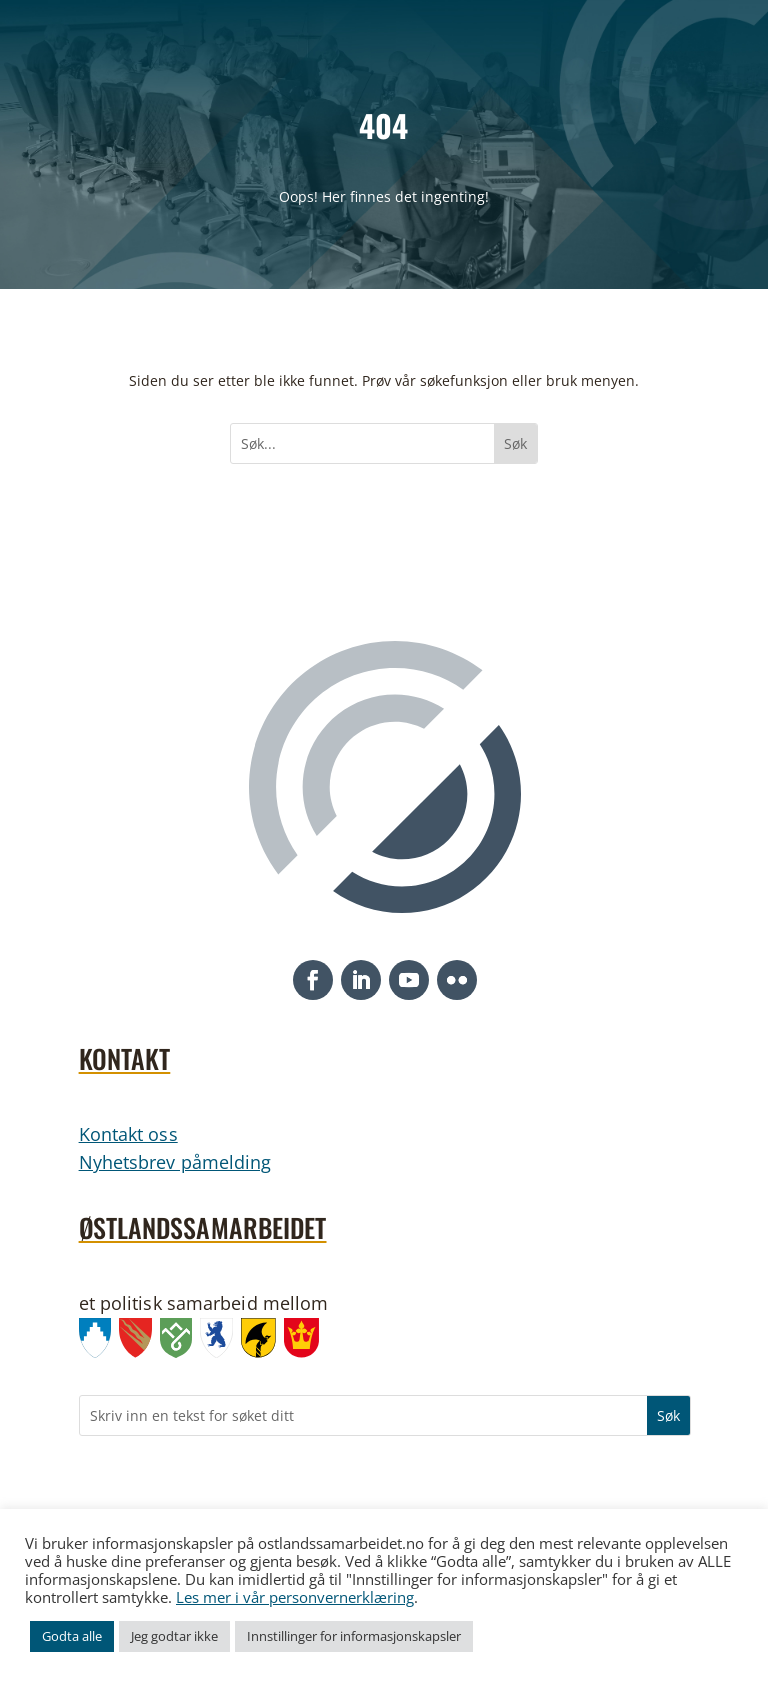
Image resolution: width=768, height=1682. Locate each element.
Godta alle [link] (72, 1636)
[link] (99, 1342)
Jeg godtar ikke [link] (174, 1636)
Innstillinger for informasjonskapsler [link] (354, 1636)
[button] (313, 980)
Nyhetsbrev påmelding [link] (175, 1162)
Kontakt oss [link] (128, 1134)
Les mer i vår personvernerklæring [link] (295, 1597)
